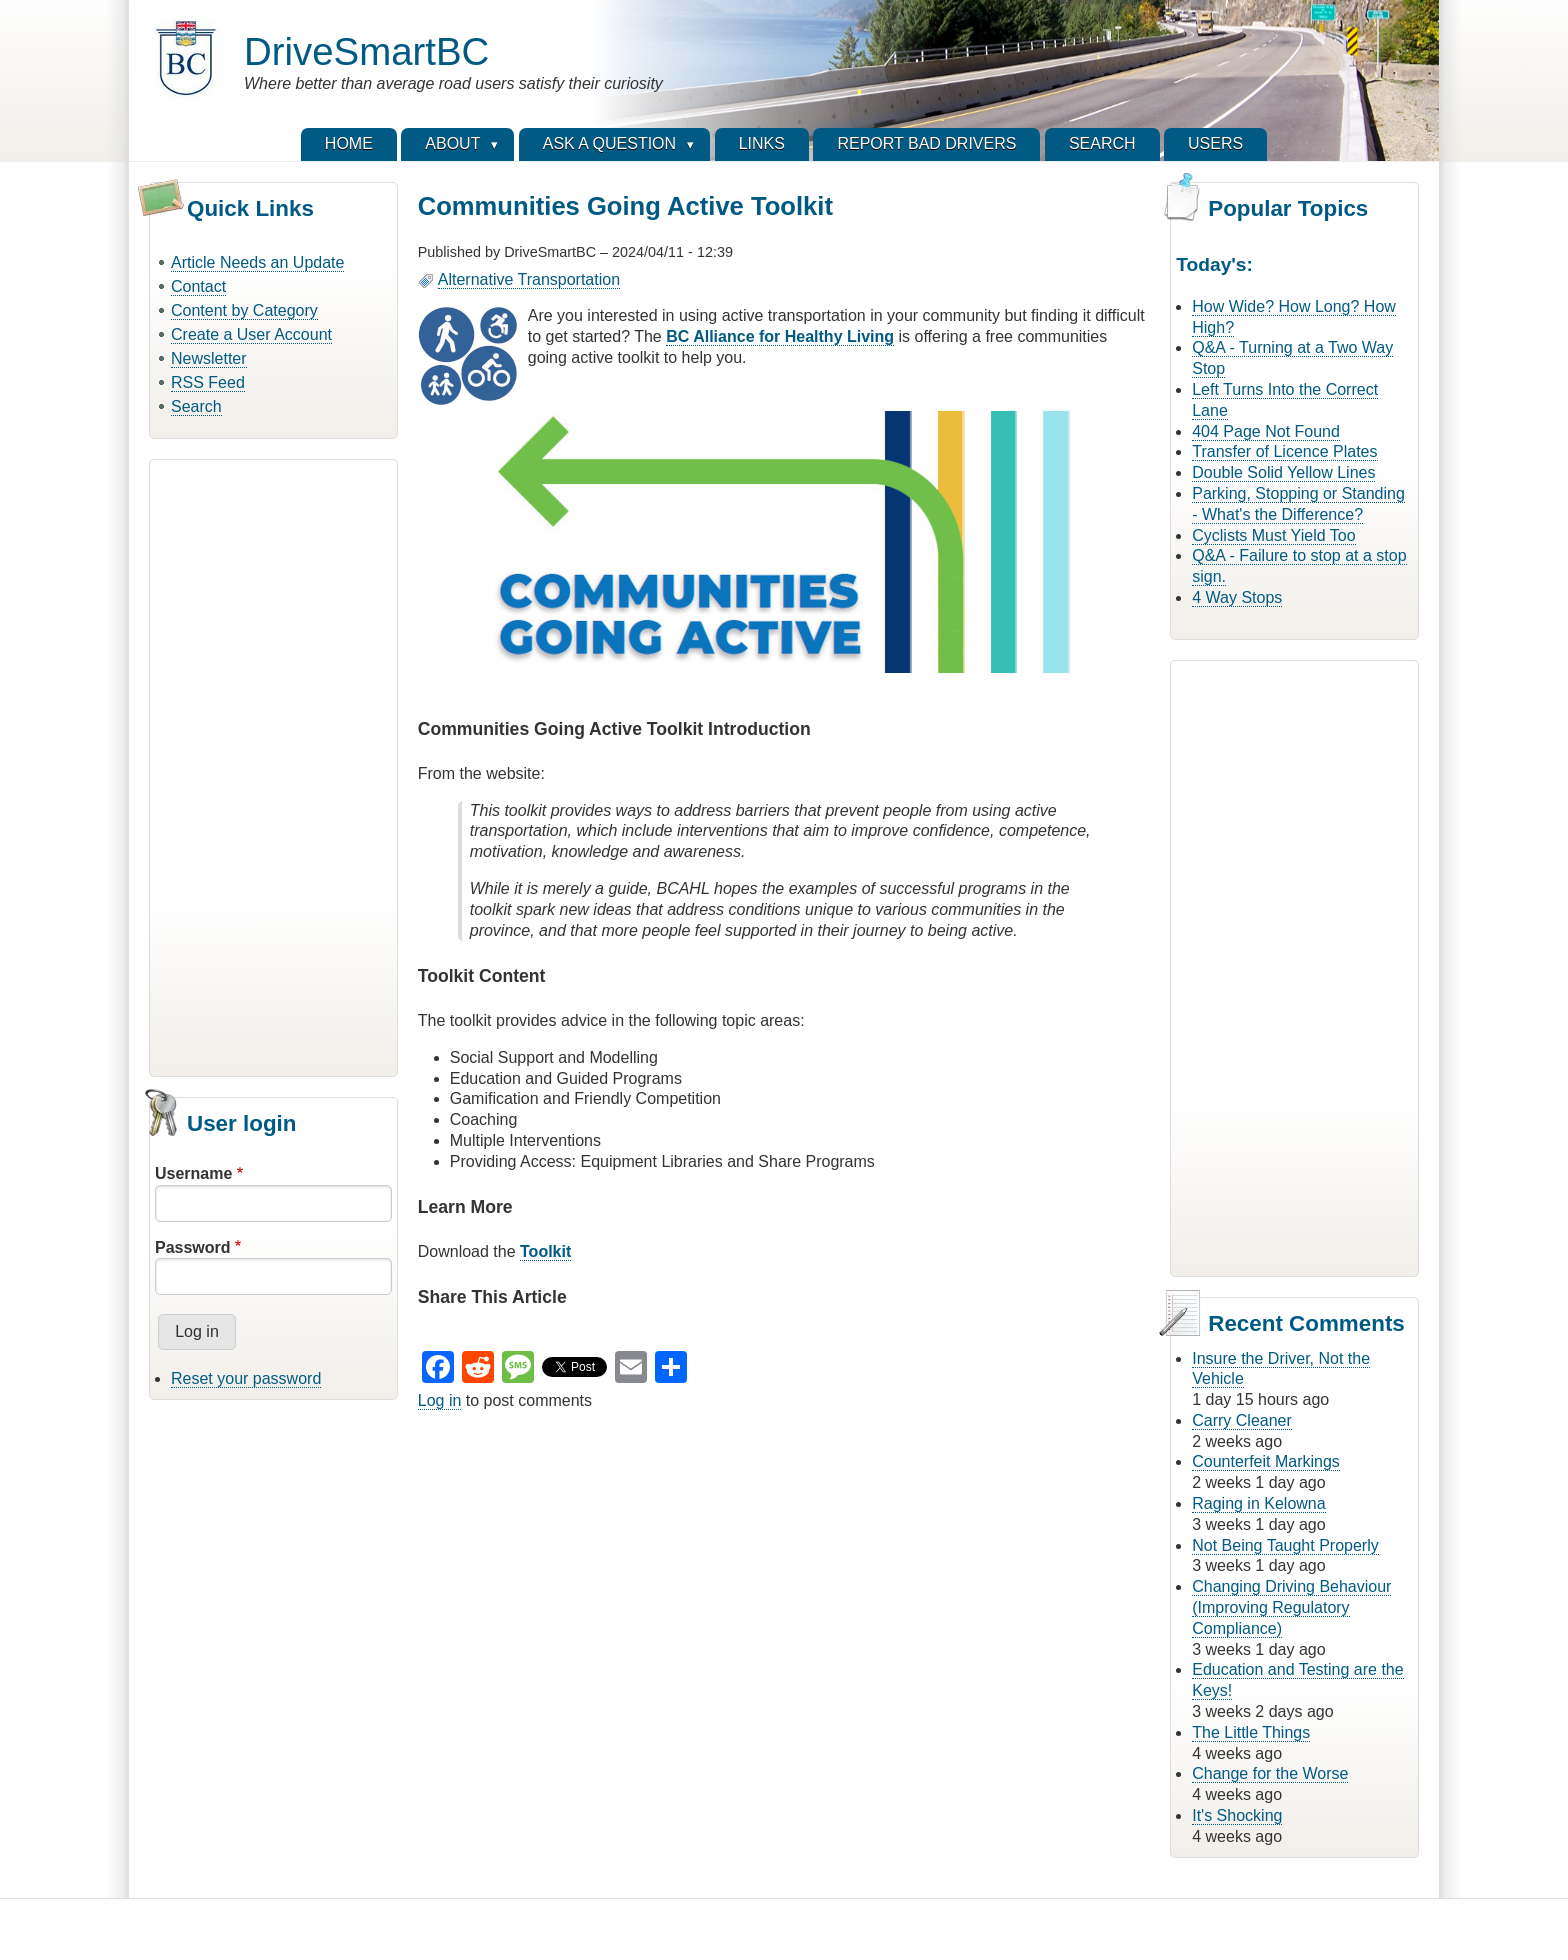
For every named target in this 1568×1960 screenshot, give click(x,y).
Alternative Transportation (529, 279)
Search (196, 406)
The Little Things (1251, 1732)
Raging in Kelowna (1258, 1503)
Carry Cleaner (1242, 1420)
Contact (198, 286)
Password (193, 1247)
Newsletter (209, 358)
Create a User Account (251, 334)
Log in (440, 1400)
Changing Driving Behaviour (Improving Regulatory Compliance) (1291, 1607)
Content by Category (244, 310)
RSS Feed (208, 382)
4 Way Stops (1237, 597)
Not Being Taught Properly (1285, 1545)
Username (193, 1173)
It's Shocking (1237, 1815)
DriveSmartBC (366, 51)
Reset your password (246, 1378)
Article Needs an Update (257, 262)
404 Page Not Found (1266, 431)
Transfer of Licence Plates (1284, 451)
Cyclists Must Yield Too (1273, 535)
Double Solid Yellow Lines (1283, 472)
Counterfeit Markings (1266, 1461)
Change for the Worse (1270, 1773)
